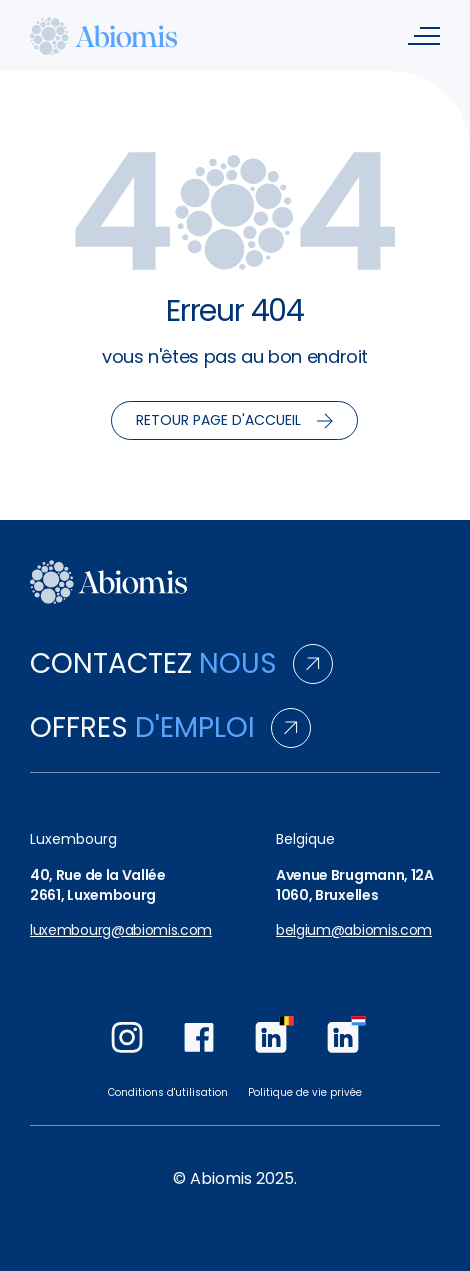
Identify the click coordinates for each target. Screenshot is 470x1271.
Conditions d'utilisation (168, 1092)
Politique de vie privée (305, 1092)
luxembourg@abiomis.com (121, 930)
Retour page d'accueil (234, 420)
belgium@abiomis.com (354, 930)
